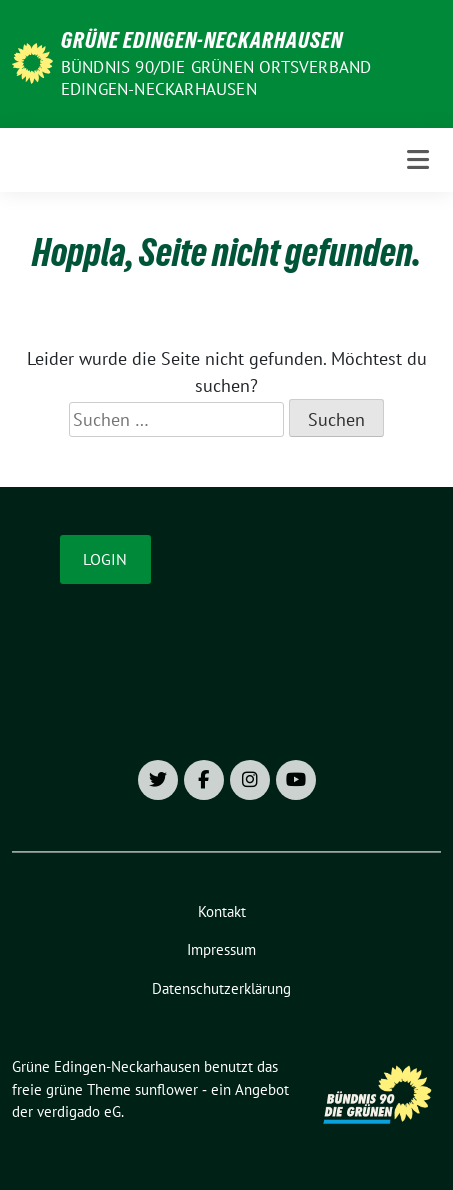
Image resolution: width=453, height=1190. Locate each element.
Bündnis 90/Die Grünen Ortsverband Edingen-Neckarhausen (216, 78)
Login (105, 559)
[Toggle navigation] (418, 159)
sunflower (166, 1089)
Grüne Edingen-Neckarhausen (202, 40)
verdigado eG (79, 1111)
